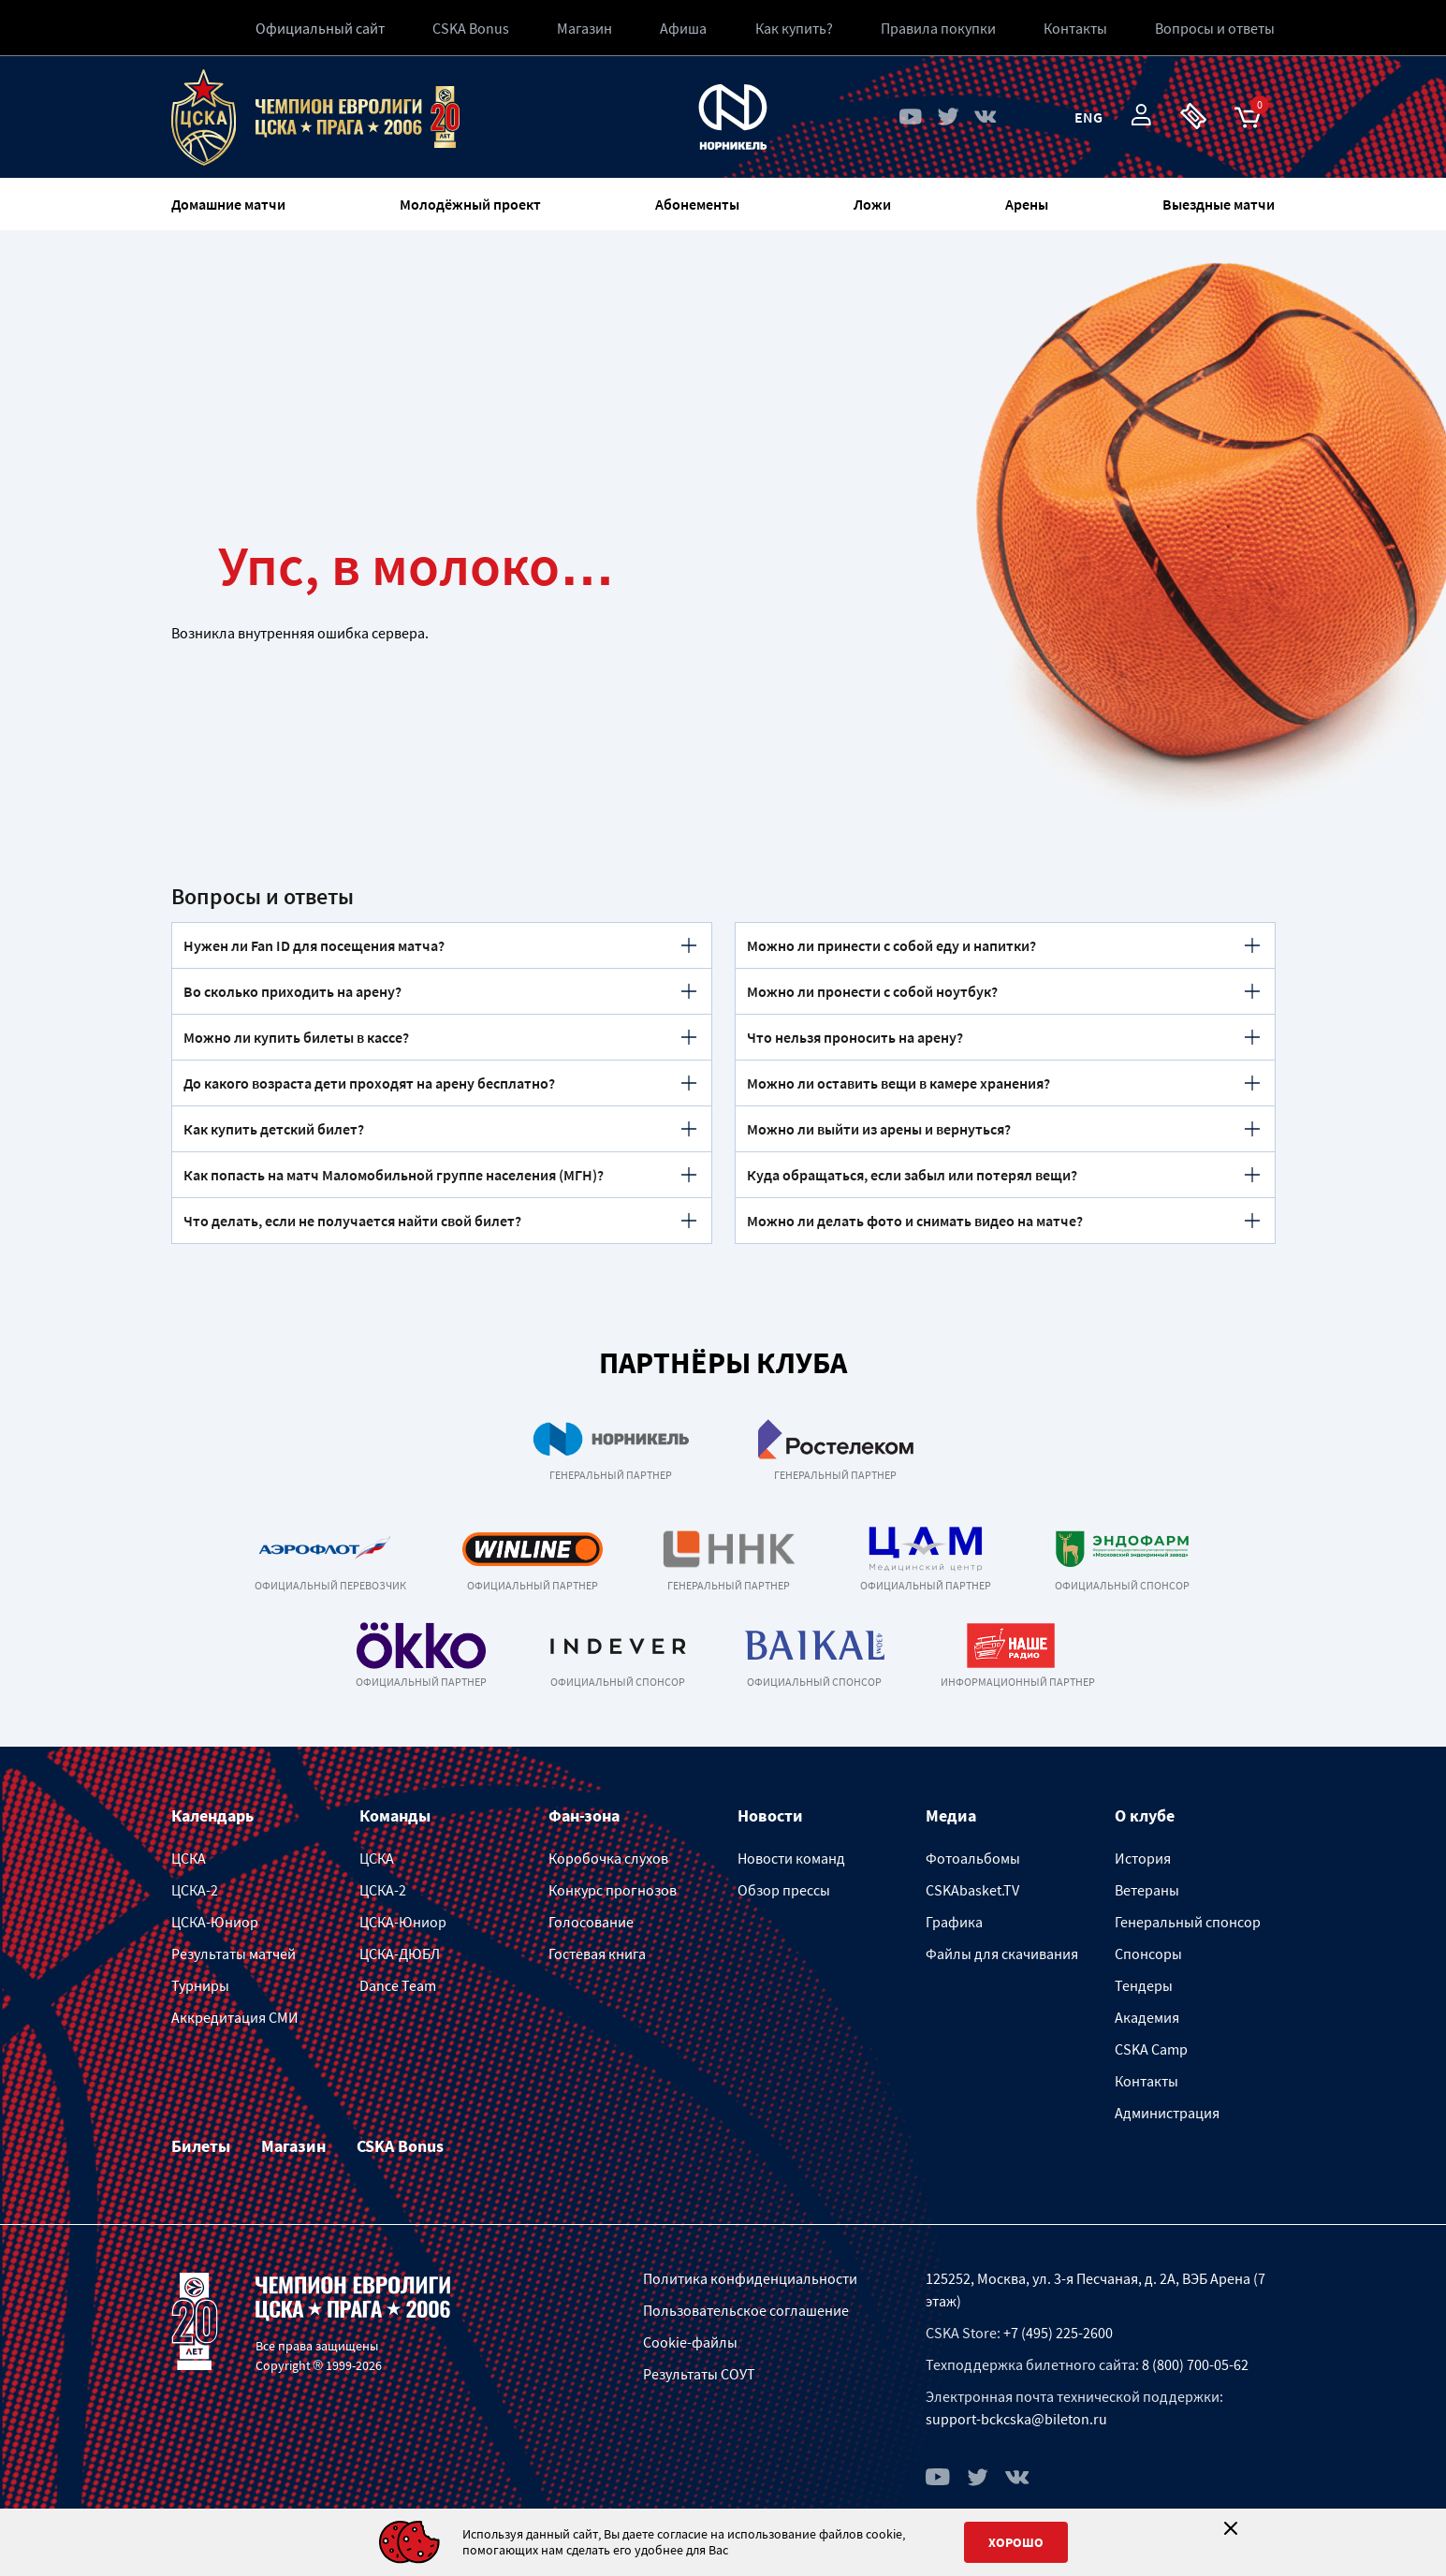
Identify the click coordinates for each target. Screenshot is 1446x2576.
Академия (1147, 2017)
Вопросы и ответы (1215, 28)
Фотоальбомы (973, 1858)
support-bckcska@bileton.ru (1016, 2418)
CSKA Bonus (470, 28)
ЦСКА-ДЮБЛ (399, 1953)
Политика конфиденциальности (750, 2278)
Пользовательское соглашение (746, 2310)
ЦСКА (188, 1858)
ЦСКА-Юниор (214, 1921)
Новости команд (791, 1858)
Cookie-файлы (690, 2342)
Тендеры (1144, 1985)
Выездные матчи (1218, 204)
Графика (954, 1921)
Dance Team (397, 1985)
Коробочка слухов (608, 1858)
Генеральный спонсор (1188, 1921)
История (1143, 1858)
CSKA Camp (1151, 2049)
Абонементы (697, 204)
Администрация (1167, 2112)
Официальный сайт (320, 28)
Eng (1088, 117)
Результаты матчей (233, 1953)
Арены (1026, 204)
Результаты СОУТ (699, 2373)
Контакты (1146, 2080)
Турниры (200, 1985)
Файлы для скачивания (1002, 1953)
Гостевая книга (597, 1953)
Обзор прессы (784, 1890)
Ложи (872, 204)
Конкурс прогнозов (612, 1890)
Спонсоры (1148, 1953)
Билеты (200, 2146)
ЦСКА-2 (194, 1890)
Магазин (584, 28)
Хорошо (1016, 2542)
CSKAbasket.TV (972, 1890)
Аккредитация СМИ (235, 2017)
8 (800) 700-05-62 (1195, 2364)
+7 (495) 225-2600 (1058, 2332)
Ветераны (1147, 1890)
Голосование (591, 1921)
